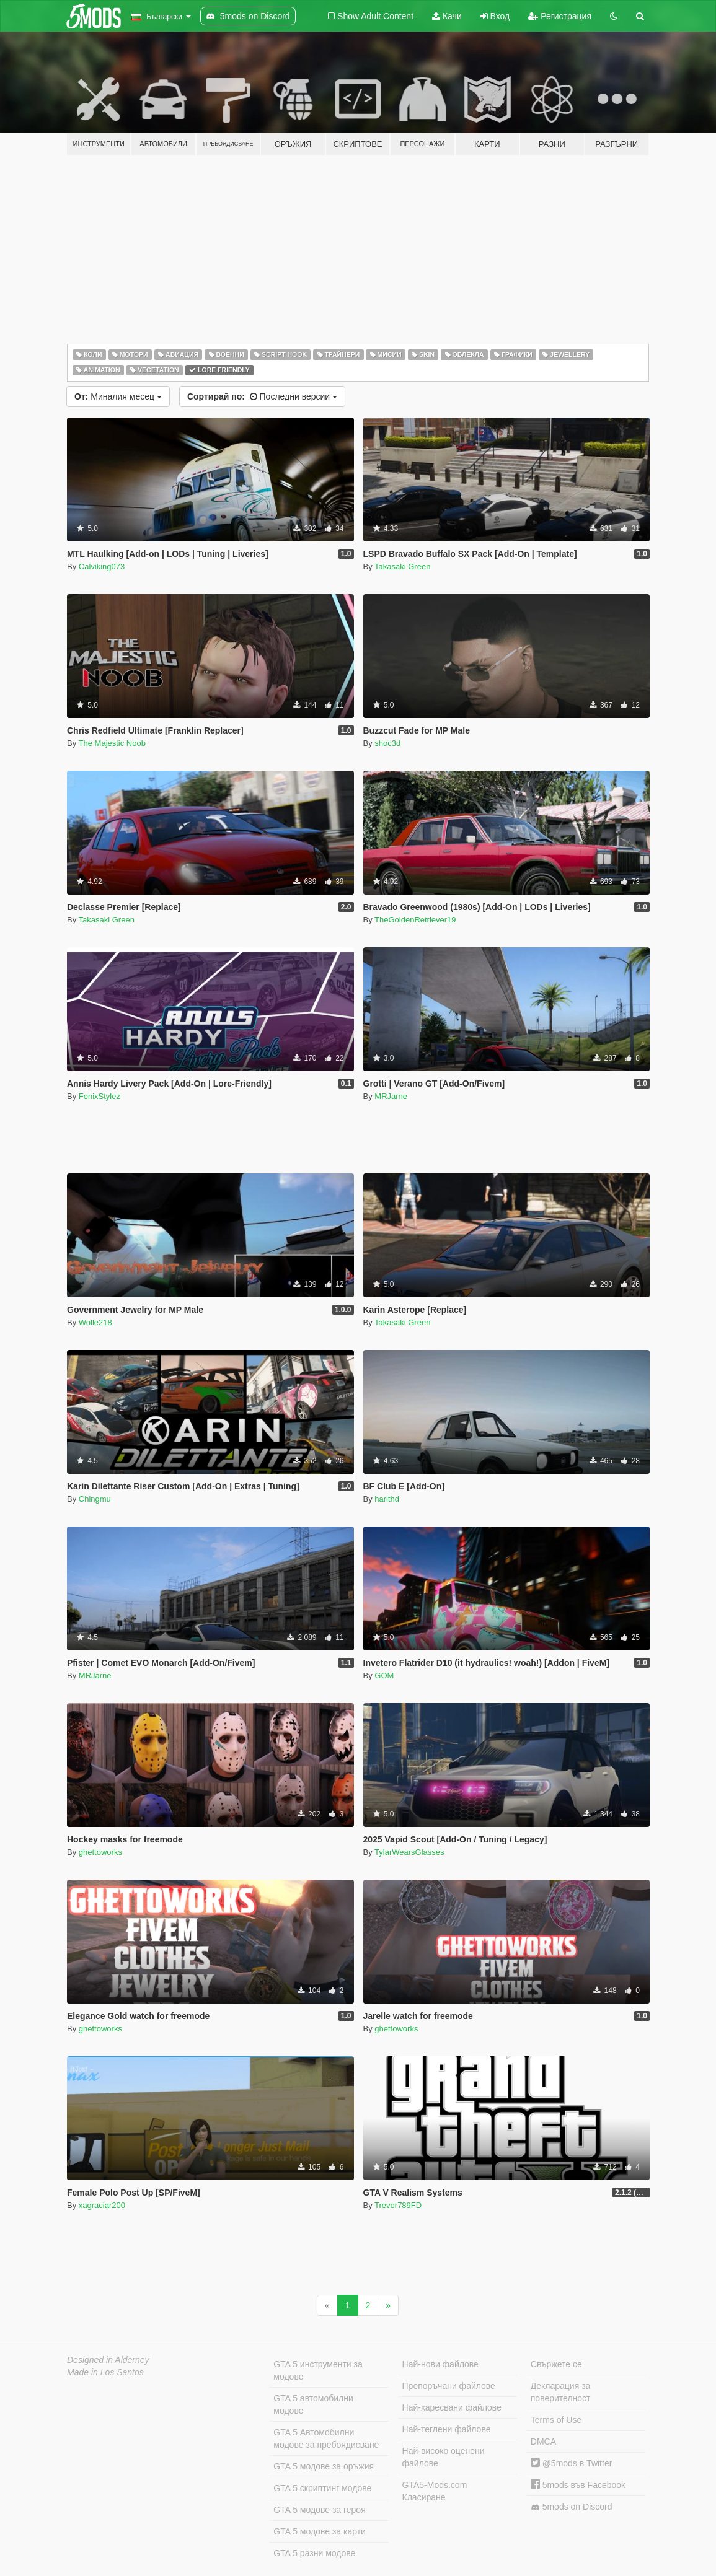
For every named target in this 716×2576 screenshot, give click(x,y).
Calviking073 (102, 566)
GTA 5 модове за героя (319, 2510)
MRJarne (390, 1096)
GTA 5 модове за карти (319, 2531)
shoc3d (387, 743)
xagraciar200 (102, 2205)
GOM (384, 1675)
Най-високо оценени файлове (443, 2457)
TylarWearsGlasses (409, 1852)
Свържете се (556, 2364)
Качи (447, 16)
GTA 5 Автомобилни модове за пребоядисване (326, 2438)
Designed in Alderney (108, 2360)
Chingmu (95, 1499)
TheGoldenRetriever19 (415, 919)
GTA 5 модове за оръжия (323, 2466)
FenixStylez (99, 1096)
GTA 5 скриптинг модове (322, 2488)
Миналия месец (118, 396)
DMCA (543, 2442)
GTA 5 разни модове (314, 2553)
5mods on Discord (571, 2507)
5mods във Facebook (578, 2485)
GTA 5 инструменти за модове (317, 2370)
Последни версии (262, 396)
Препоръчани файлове (448, 2386)
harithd (386, 1499)
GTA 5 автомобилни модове (313, 2404)
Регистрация (559, 16)
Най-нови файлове (440, 2364)
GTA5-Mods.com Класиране (434, 2491)
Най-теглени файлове (446, 2429)
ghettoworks (100, 1852)
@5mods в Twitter (571, 2463)
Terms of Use (556, 2420)
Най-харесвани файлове (452, 2407)
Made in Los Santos (105, 2372)
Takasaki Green (402, 566)
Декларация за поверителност (561, 2392)
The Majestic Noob (112, 743)
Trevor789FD (398, 2205)
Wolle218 (95, 1322)
